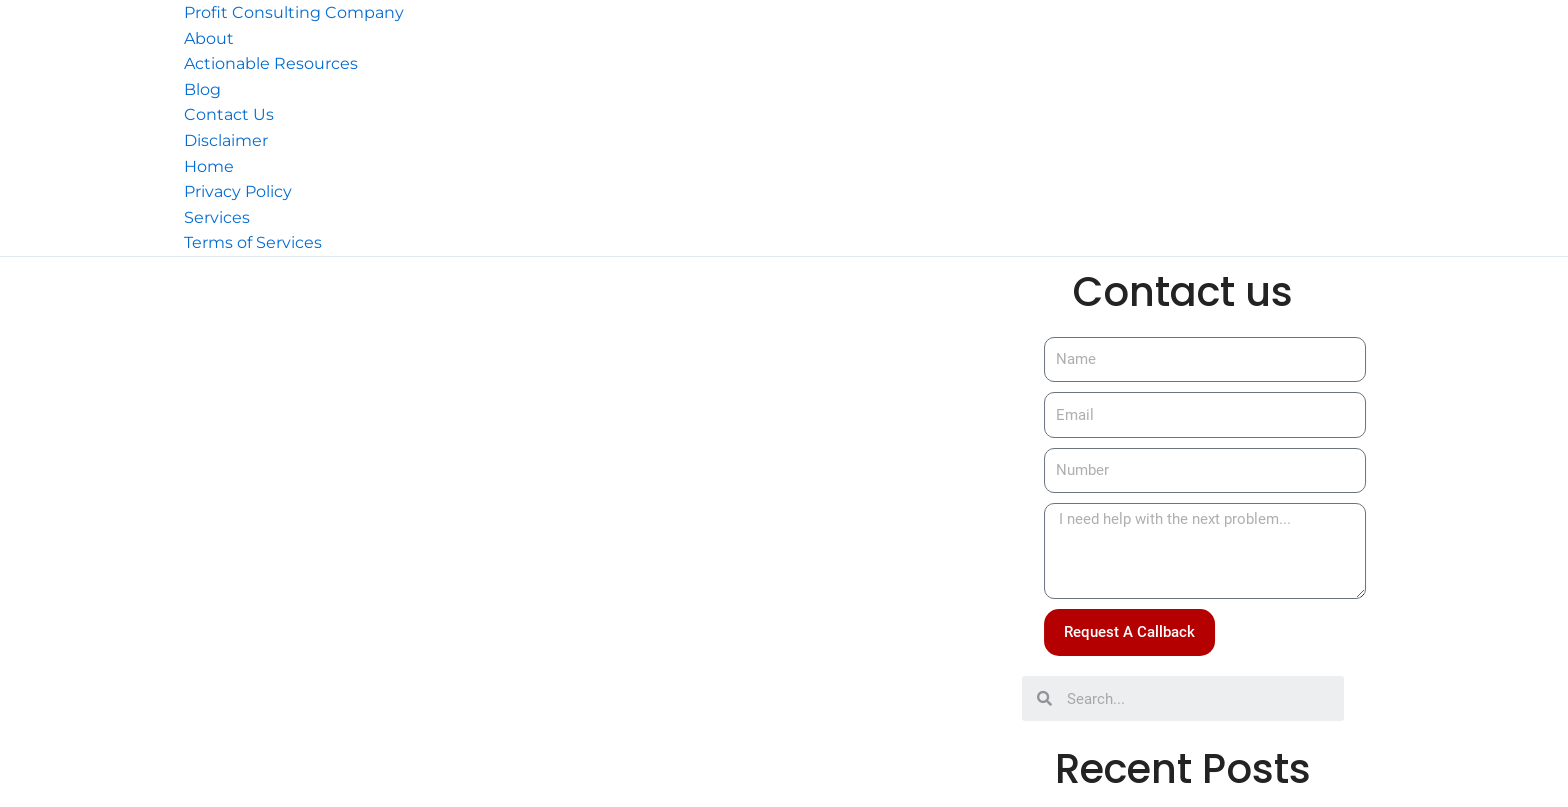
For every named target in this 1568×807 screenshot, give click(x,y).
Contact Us (229, 114)
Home (209, 166)
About (209, 38)
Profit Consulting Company (294, 12)
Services (217, 217)
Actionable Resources (271, 63)
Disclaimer (226, 140)
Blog (202, 89)
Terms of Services (253, 242)
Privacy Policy (238, 191)
